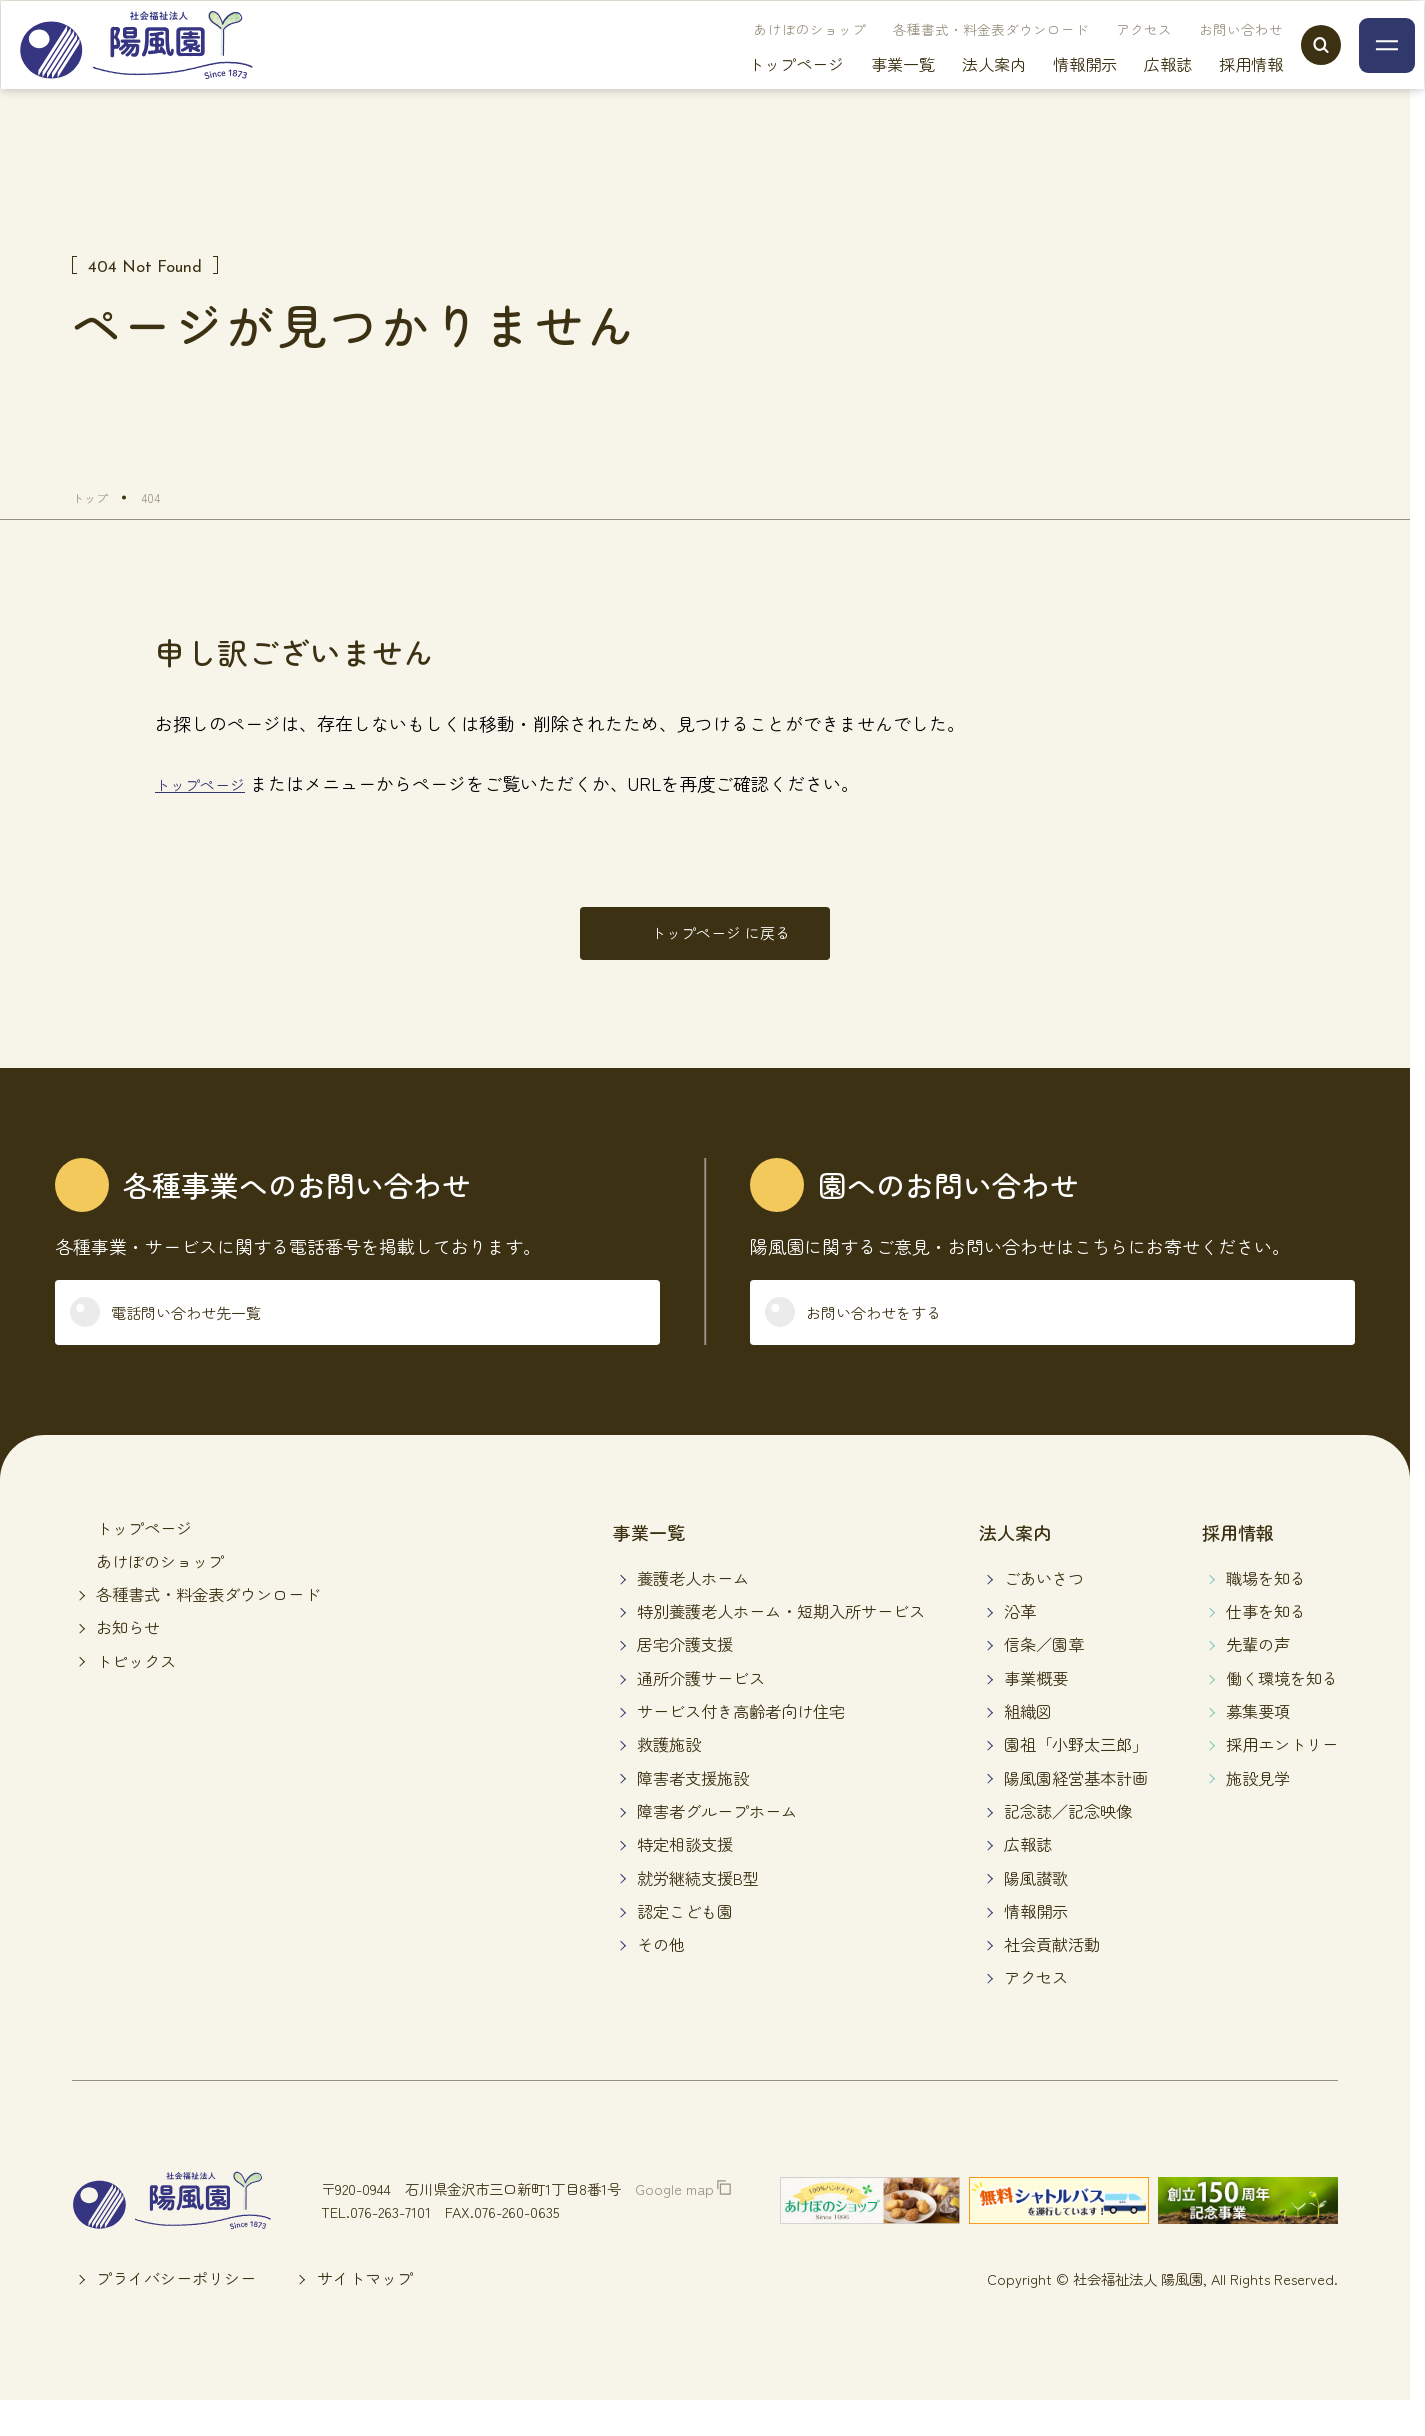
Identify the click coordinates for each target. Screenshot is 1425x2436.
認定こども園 (685, 1943)
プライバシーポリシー (176, 2311)
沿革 (1020, 1644)
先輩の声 (1258, 1677)
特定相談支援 (685, 1877)
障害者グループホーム (717, 1843)
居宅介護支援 (685, 1677)
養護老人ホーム (693, 1610)
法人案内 (954, 90)
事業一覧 (863, 90)
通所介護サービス (701, 1710)
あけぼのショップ (770, 55)
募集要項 (1258, 1743)
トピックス (136, 1693)
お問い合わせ (1201, 55)
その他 (661, 1977)
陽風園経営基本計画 (1076, 1810)
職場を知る (1266, 1610)
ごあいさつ (1044, 1610)
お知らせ (128, 1660)
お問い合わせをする (899, 1338)
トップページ (756, 90)
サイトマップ (365, 2311)
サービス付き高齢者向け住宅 (741, 1743)
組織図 (1028, 1743)
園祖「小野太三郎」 (1076, 1777)
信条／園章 (1044, 1677)
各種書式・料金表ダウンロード (951, 55)
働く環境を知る (1282, 1710)
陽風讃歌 (1036, 1910)
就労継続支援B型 (698, 1910)
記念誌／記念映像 (1068, 1843)
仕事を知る (1266, 1644)
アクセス (1104, 55)
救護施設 (669, 1777)
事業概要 (1036, 1710)
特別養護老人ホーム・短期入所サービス (781, 1644)
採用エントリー (1282, 1777)
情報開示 (1045, 90)
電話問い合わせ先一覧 (213, 1338)
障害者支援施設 (693, 1810)
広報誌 (1128, 90)
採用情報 (1211, 90)
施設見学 (1258, 1810)
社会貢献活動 (1052, 1977)
